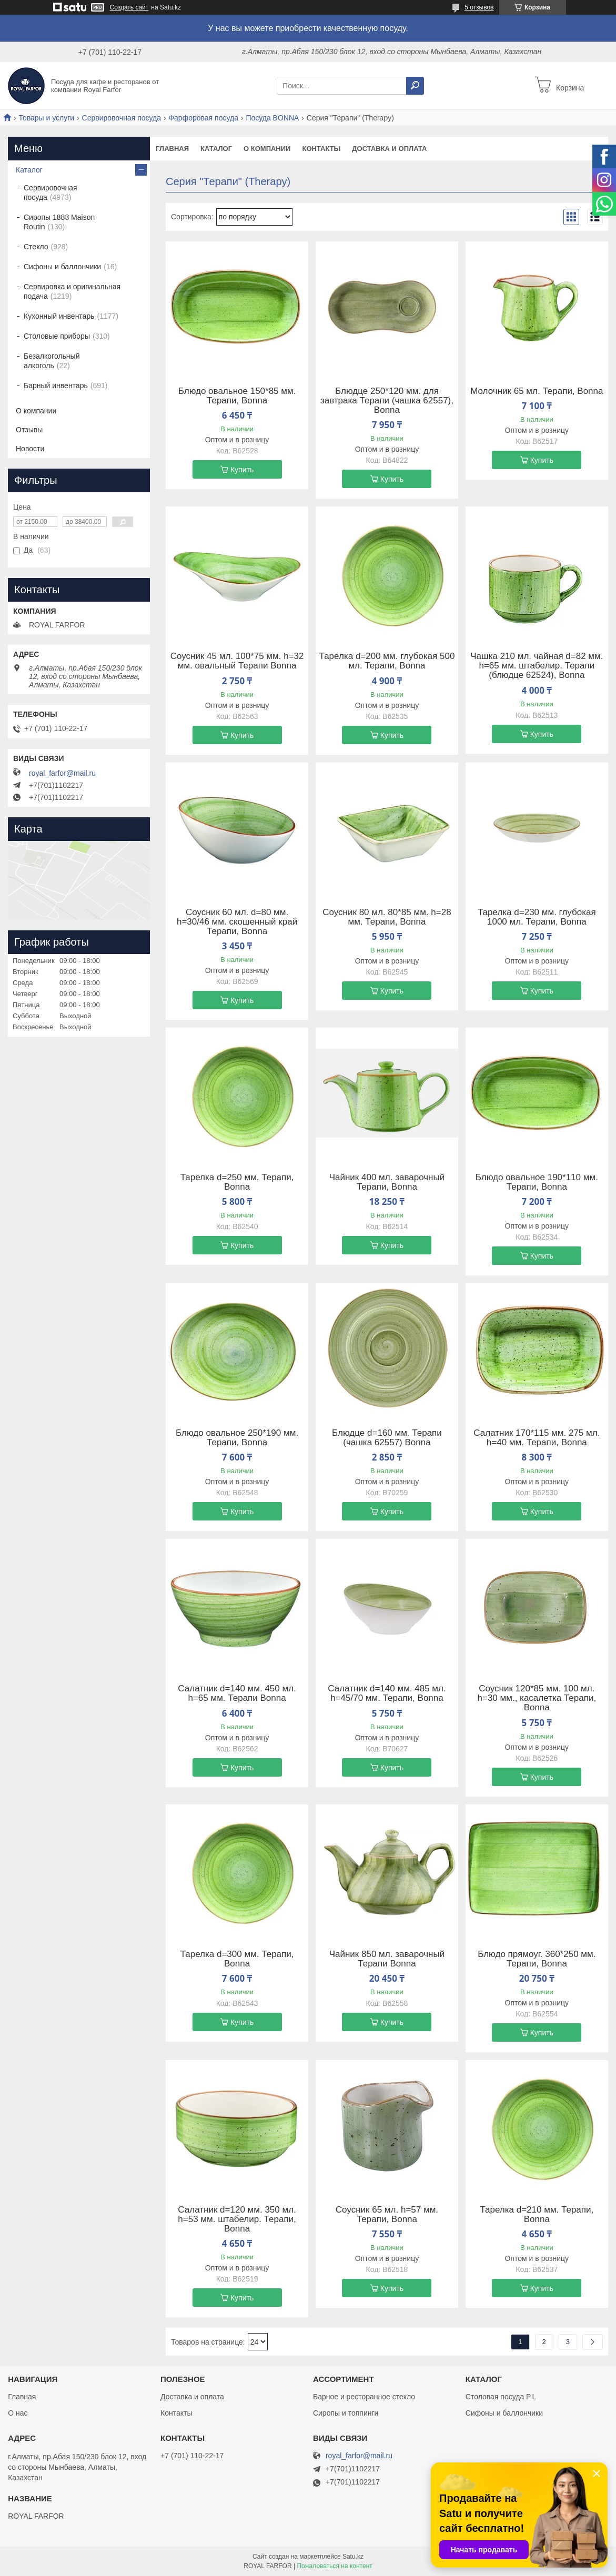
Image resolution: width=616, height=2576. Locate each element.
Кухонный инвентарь (59, 316)
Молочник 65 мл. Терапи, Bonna (536, 391)
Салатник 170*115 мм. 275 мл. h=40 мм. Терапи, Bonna (536, 1437)
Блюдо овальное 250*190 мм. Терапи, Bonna (237, 1437)
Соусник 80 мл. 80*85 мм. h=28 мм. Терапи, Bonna (386, 917)
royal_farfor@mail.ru (62, 773)
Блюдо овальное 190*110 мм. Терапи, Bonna (537, 1182)
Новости (30, 448)
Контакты (321, 149)
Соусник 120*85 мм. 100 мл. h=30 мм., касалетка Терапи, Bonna (537, 1698)
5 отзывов (478, 7)
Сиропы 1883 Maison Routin (59, 222)
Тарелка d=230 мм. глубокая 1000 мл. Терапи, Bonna (537, 917)
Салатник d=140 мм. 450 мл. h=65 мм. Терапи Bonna (237, 1693)
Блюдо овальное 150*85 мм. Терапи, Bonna (237, 396)
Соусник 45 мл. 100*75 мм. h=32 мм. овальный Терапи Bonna (237, 661)
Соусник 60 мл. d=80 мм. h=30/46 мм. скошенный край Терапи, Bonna (237, 922)
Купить (242, 469)
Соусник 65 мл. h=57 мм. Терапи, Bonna (387, 2214)
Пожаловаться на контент (334, 2566)
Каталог (216, 149)
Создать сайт (129, 7)
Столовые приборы (57, 336)
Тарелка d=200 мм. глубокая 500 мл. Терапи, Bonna (387, 661)
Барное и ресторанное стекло (364, 2396)
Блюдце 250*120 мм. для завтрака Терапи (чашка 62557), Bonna (386, 401)
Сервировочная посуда (121, 118)
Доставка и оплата (389, 149)
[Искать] (415, 86)
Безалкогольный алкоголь (51, 361)
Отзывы (29, 429)
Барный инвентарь (56, 385)
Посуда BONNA (272, 118)
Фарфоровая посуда (203, 118)
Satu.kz (352, 2556)
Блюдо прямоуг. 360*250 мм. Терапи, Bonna (536, 1959)
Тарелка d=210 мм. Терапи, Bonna (536, 2214)
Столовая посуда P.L (501, 2396)
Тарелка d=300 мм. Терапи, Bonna (237, 1959)
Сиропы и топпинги (345, 2413)
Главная (172, 149)
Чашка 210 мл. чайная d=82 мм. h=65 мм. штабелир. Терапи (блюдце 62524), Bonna (536, 666)
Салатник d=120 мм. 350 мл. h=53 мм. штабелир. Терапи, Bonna (237, 2219)
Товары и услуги (46, 118)
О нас (17, 2413)
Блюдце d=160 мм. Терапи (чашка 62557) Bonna (387, 1437)
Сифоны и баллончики (62, 266)
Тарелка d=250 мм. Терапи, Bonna (237, 1182)
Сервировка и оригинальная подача (72, 291)
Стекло (36, 246)
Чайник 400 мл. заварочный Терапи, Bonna (387, 1182)
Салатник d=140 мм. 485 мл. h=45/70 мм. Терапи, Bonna (387, 1693)
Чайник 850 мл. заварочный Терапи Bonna (387, 1959)
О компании (267, 149)
